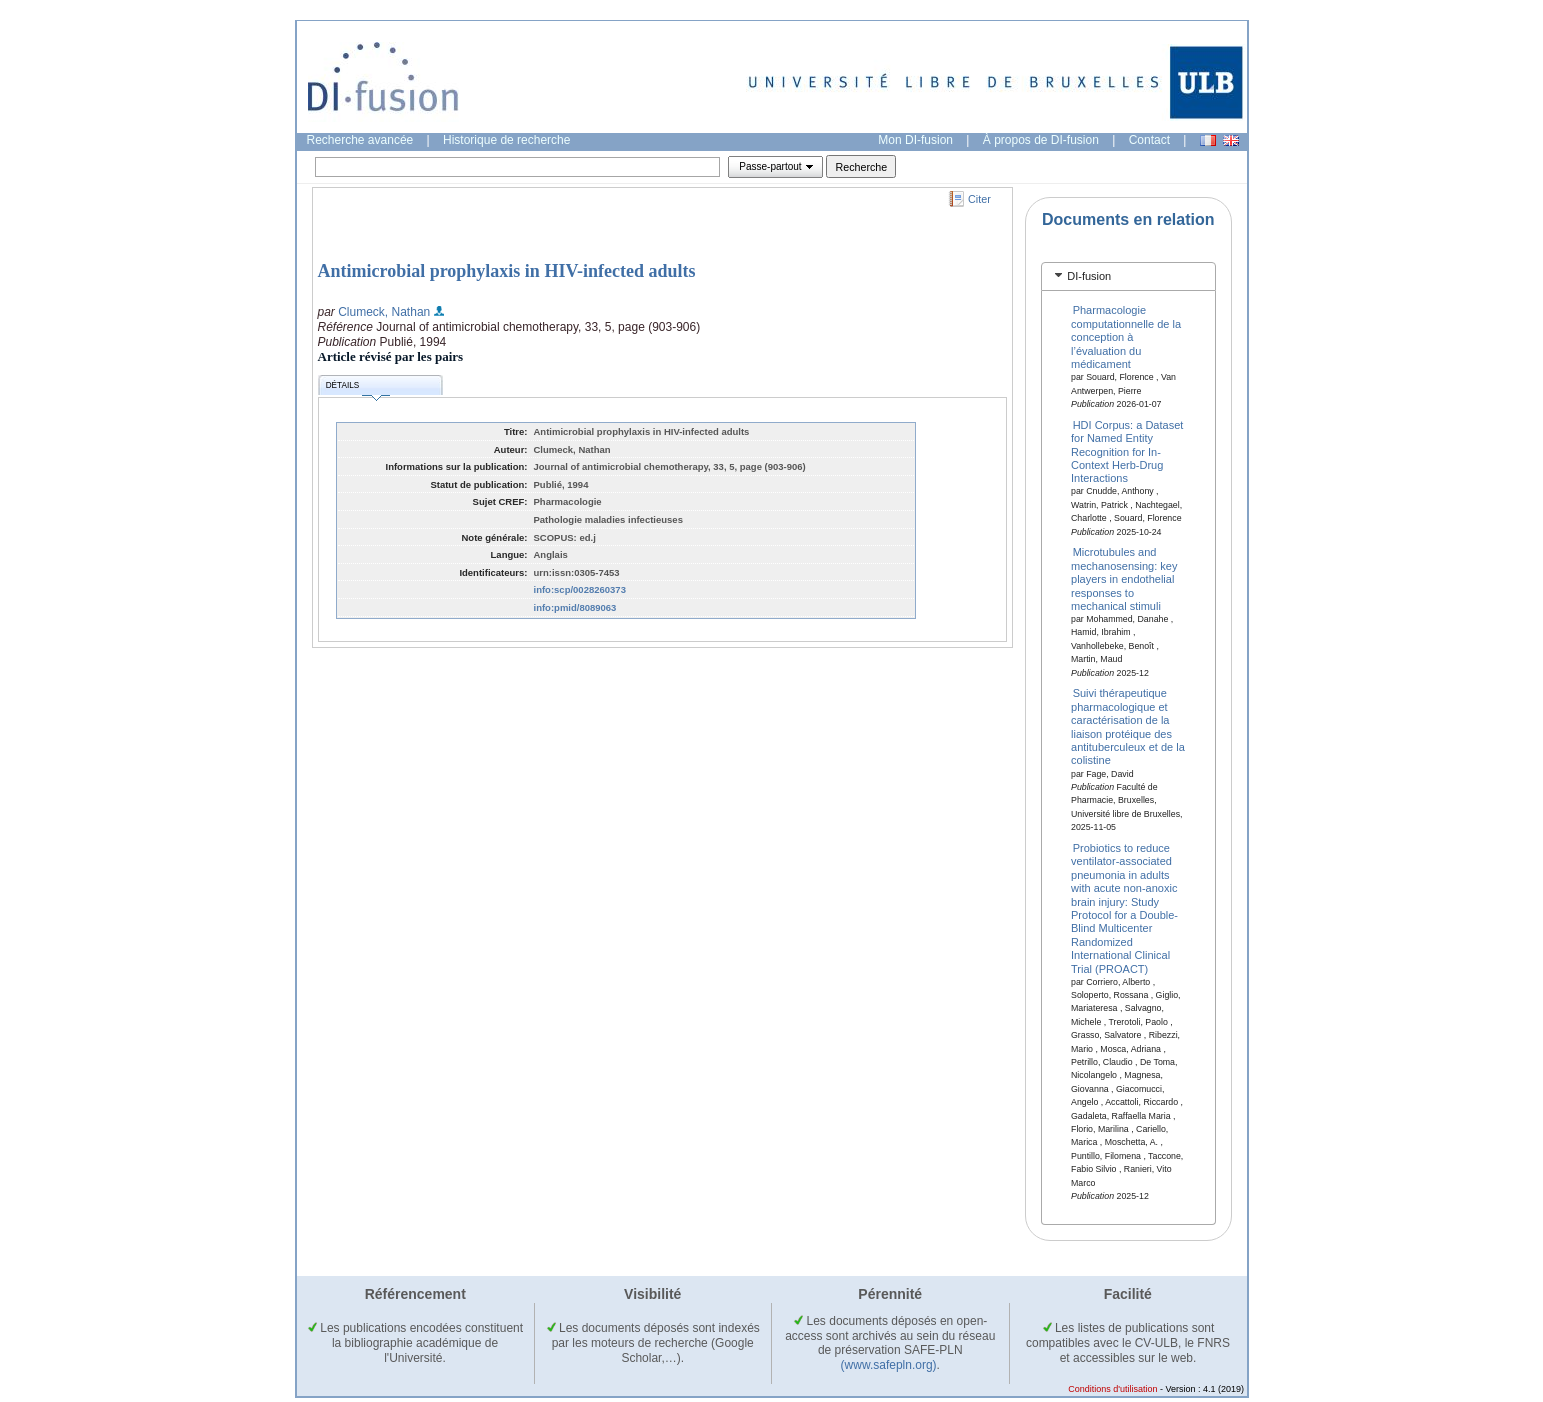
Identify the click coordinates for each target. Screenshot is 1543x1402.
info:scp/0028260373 (580, 589)
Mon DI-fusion (915, 140)
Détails (358, 388)
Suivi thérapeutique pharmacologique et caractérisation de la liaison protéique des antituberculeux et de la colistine (1128, 726)
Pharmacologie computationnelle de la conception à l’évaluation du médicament (1126, 337)
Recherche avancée (360, 140)
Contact (1149, 140)
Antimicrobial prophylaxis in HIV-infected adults (507, 271)
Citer (979, 199)
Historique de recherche (506, 140)
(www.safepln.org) (889, 1365)
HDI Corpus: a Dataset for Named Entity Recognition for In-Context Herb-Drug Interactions (1127, 451)
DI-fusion (1089, 276)
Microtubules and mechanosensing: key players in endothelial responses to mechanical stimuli (1124, 579)
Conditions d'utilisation (1112, 1389)
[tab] (1128, 276)
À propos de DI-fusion (1041, 140)
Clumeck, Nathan (384, 312)
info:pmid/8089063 (575, 607)
